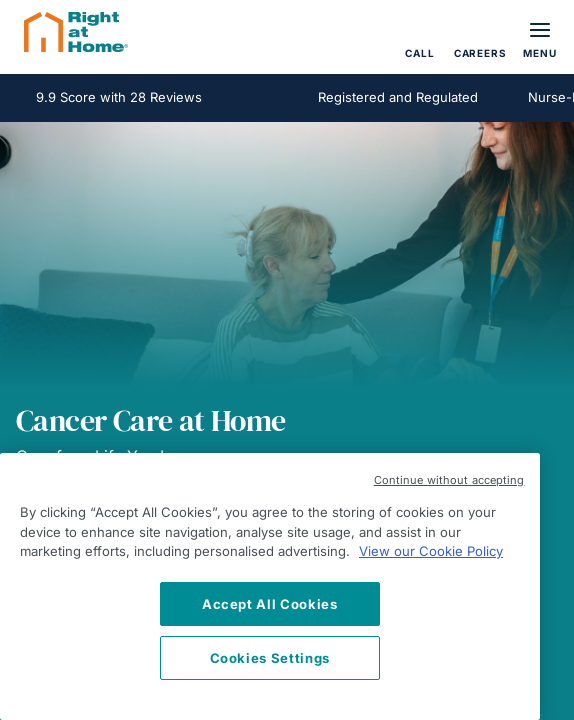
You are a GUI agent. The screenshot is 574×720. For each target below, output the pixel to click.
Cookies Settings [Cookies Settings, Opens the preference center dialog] (270, 658)
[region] (270, 586)
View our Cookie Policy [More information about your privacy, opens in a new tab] (431, 551)
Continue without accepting (449, 480)
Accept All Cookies (270, 604)
